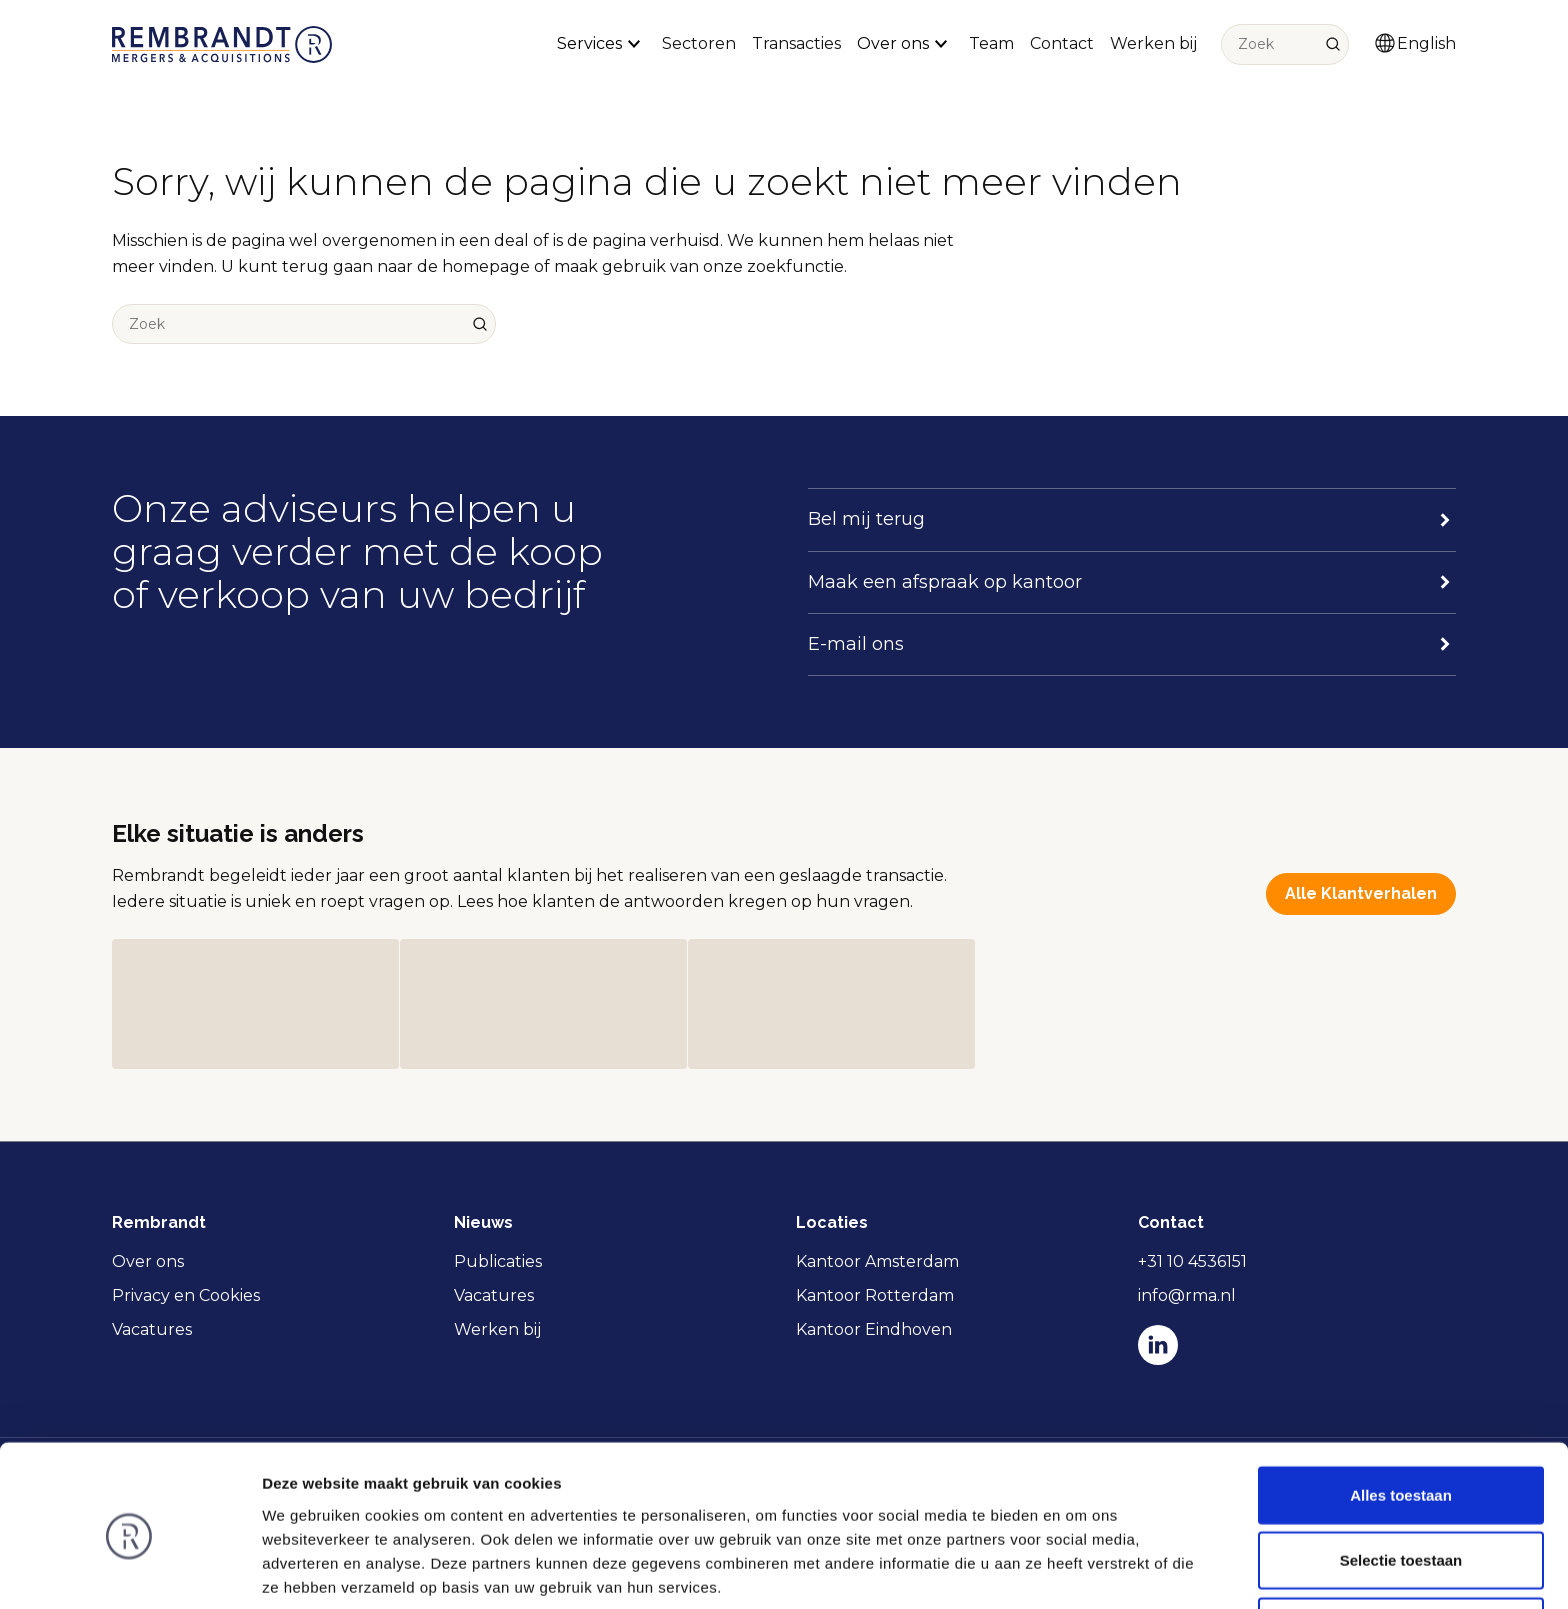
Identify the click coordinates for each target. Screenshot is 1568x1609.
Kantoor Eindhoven (874, 1329)
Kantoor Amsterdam (877, 1261)
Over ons (148, 1261)
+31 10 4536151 (1192, 1261)
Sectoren (699, 43)
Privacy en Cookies (186, 1295)
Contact (1062, 43)
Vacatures (152, 1329)
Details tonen (1080, 1569)
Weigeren (1400, 1543)
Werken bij (1153, 43)
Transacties (796, 43)
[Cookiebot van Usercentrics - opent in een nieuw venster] (129, 1570)
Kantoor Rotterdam (875, 1295)
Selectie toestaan (1401, 1478)
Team (991, 43)
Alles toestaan (1401, 1412)
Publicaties (498, 1261)
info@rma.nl (1187, 1295)
